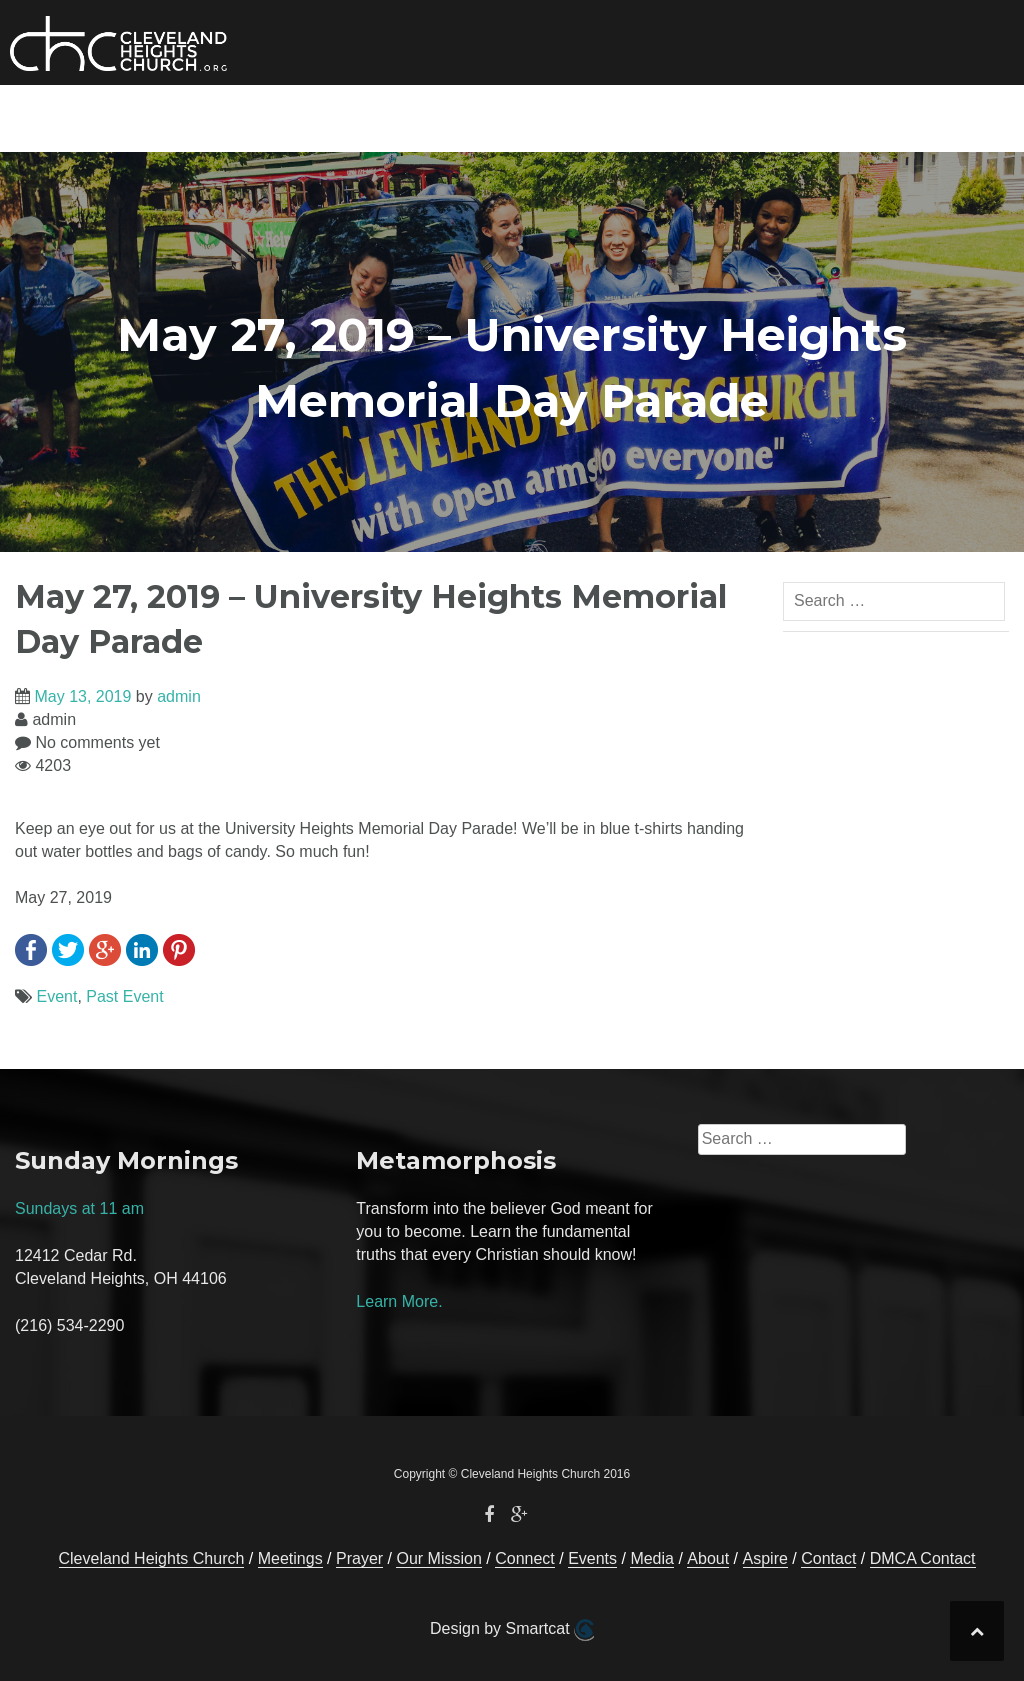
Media (572, 115)
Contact (875, 115)
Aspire (765, 1558)
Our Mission (260, 115)
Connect (372, 115)
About (679, 115)
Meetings (290, 1558)
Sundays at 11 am (79, 1208)
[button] (940, 118)
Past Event (124, 996)
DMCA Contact (923, 1558)
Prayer (789, 115)
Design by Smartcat (512, 1630)
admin (179, 696)
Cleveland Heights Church (152, 1558)
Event (56, 996)
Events (493, 115)
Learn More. (399, 1301)
